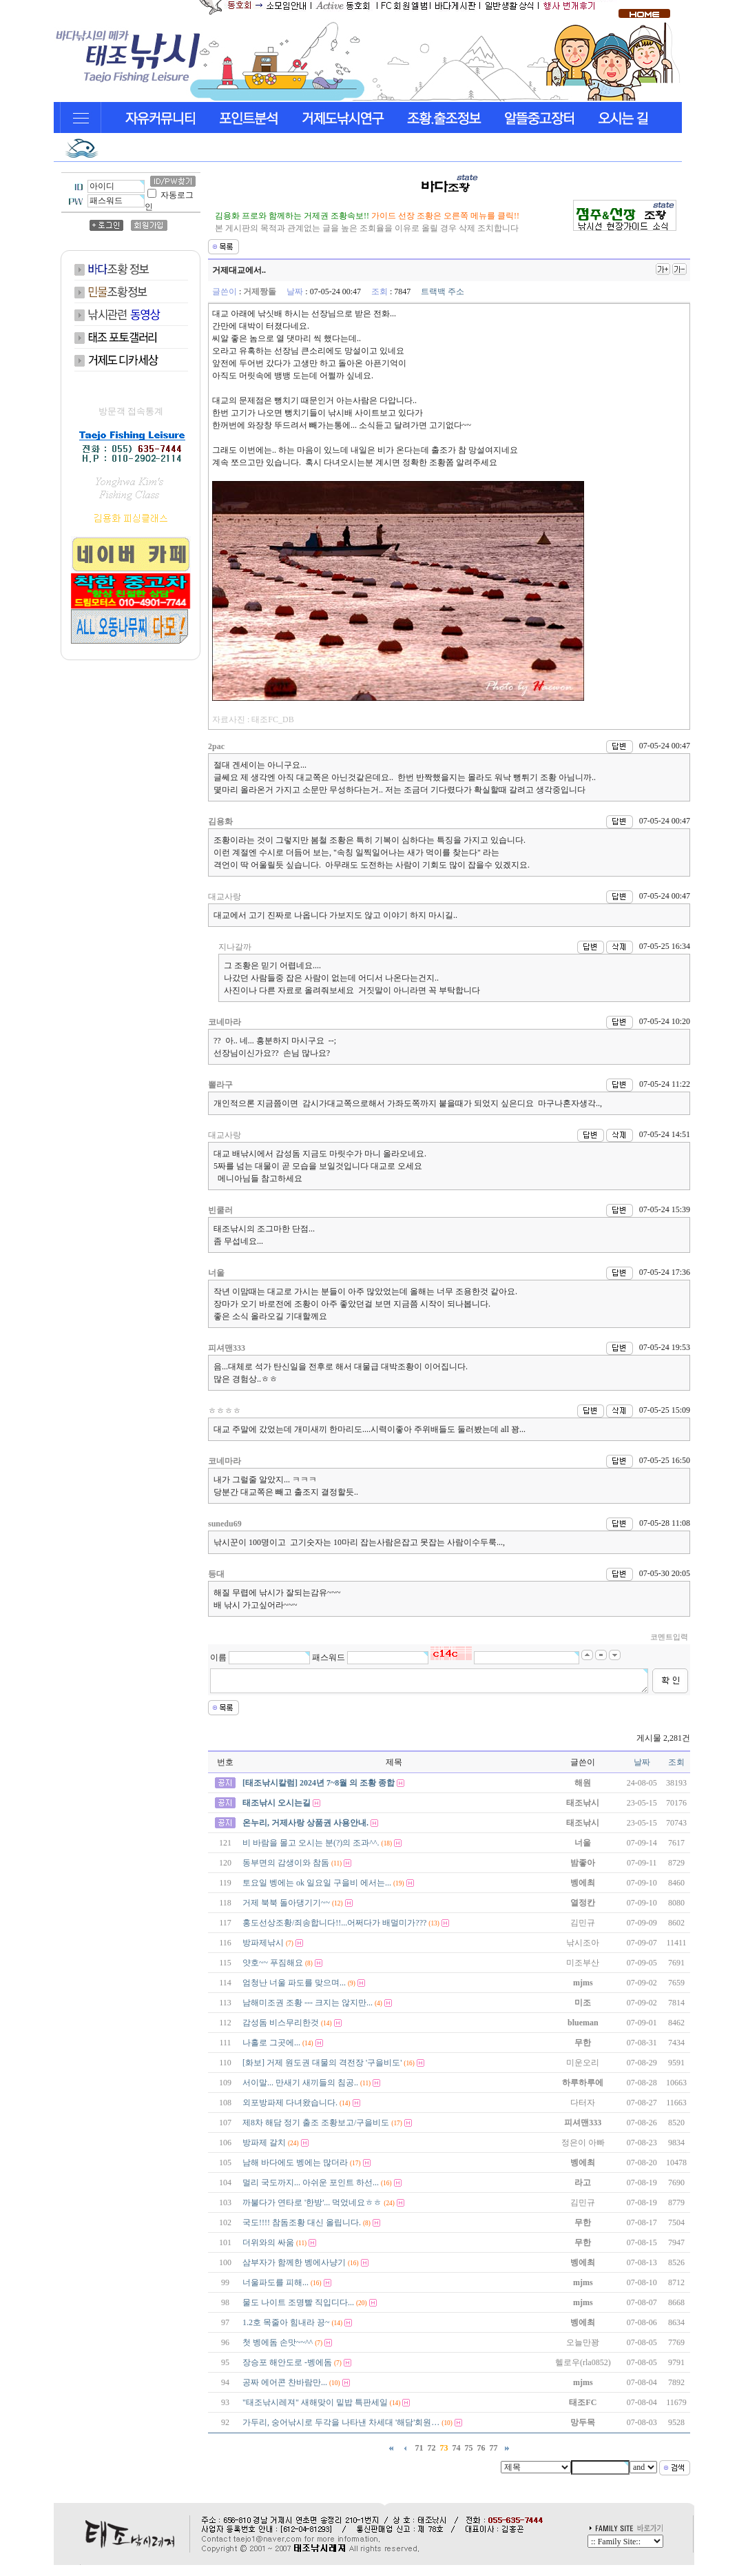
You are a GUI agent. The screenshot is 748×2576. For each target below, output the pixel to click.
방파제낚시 (263, 1943)
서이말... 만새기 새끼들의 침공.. (300, 2082)
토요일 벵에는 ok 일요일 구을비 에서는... (316, 1883)
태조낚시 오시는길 (276, 1803)
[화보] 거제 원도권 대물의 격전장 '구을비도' (322, 2062)
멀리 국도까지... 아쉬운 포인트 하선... (310, 2182)
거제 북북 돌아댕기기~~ (286, 1903)
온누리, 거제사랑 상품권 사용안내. (305, 1823)
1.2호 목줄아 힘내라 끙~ (286, 2322)
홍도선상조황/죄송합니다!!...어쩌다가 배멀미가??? (334, 1923)
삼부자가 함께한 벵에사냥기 (294, 2262)
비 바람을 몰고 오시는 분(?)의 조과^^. (311, 1843)
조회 (676, 1762)
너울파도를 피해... (275, 2282)
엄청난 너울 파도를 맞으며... (294, 1982)
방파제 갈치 (264, 2142)
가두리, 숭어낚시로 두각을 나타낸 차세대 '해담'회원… (340, 2422)
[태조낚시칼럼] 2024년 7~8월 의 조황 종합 (318, 1783)
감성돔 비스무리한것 (280, 2022)
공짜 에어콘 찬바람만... (284, 2382)
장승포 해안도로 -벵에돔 (287, 2362)
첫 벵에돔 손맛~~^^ (277, 2342)
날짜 (642, 1762)
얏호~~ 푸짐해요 (272, 1962)
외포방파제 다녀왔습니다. (289, 2102)
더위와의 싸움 (268, 2242)
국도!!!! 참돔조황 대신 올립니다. (301, 2222)
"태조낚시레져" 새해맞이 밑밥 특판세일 (315, 2402)
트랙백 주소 (442, 291)
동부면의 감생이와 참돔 (285, 1863)
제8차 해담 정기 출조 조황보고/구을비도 (315, 2122)
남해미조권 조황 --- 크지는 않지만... (307, 2002)
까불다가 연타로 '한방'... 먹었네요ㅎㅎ (312, 2202)
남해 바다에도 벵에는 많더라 (295, 2162)
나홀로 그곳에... (271, 2042)
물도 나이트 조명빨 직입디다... (298, 2302)
